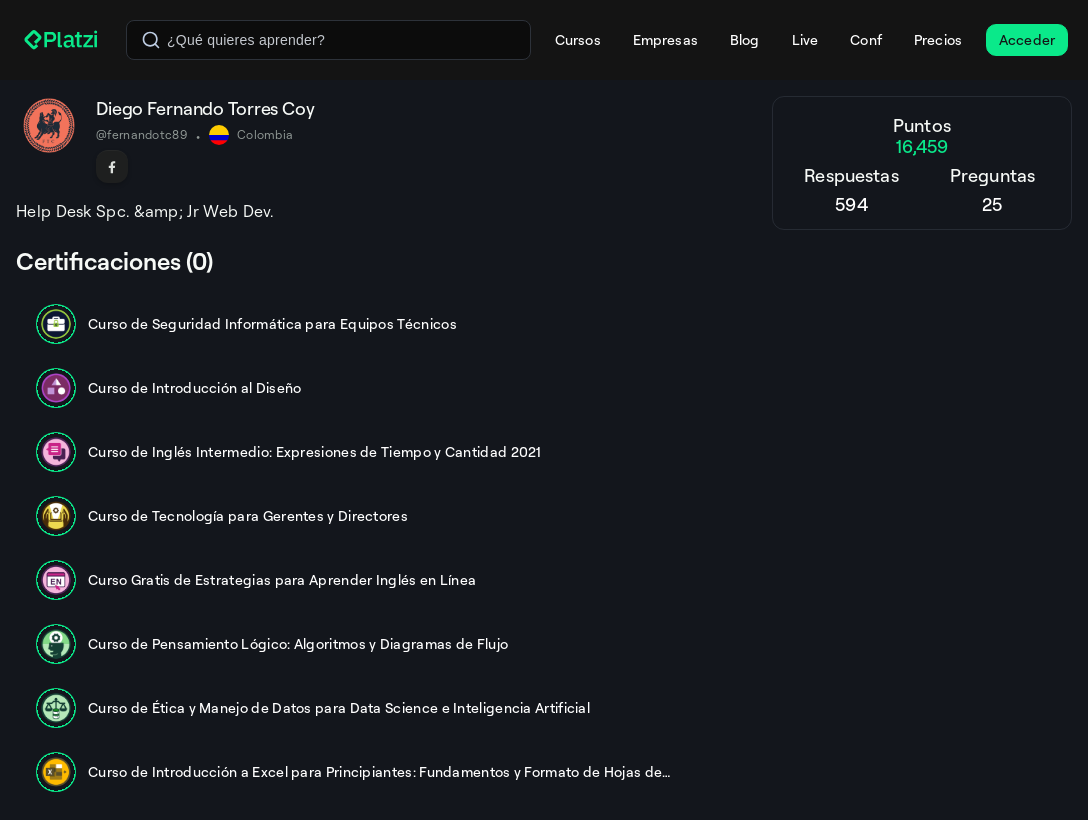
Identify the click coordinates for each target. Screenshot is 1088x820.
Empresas (665, 39)
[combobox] (328, 40)
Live (805, 39)
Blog (745, 39)
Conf (866, 39)
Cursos (578, 39)
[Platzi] (63, 40)
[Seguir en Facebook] (112, 166)
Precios (938, 39)
